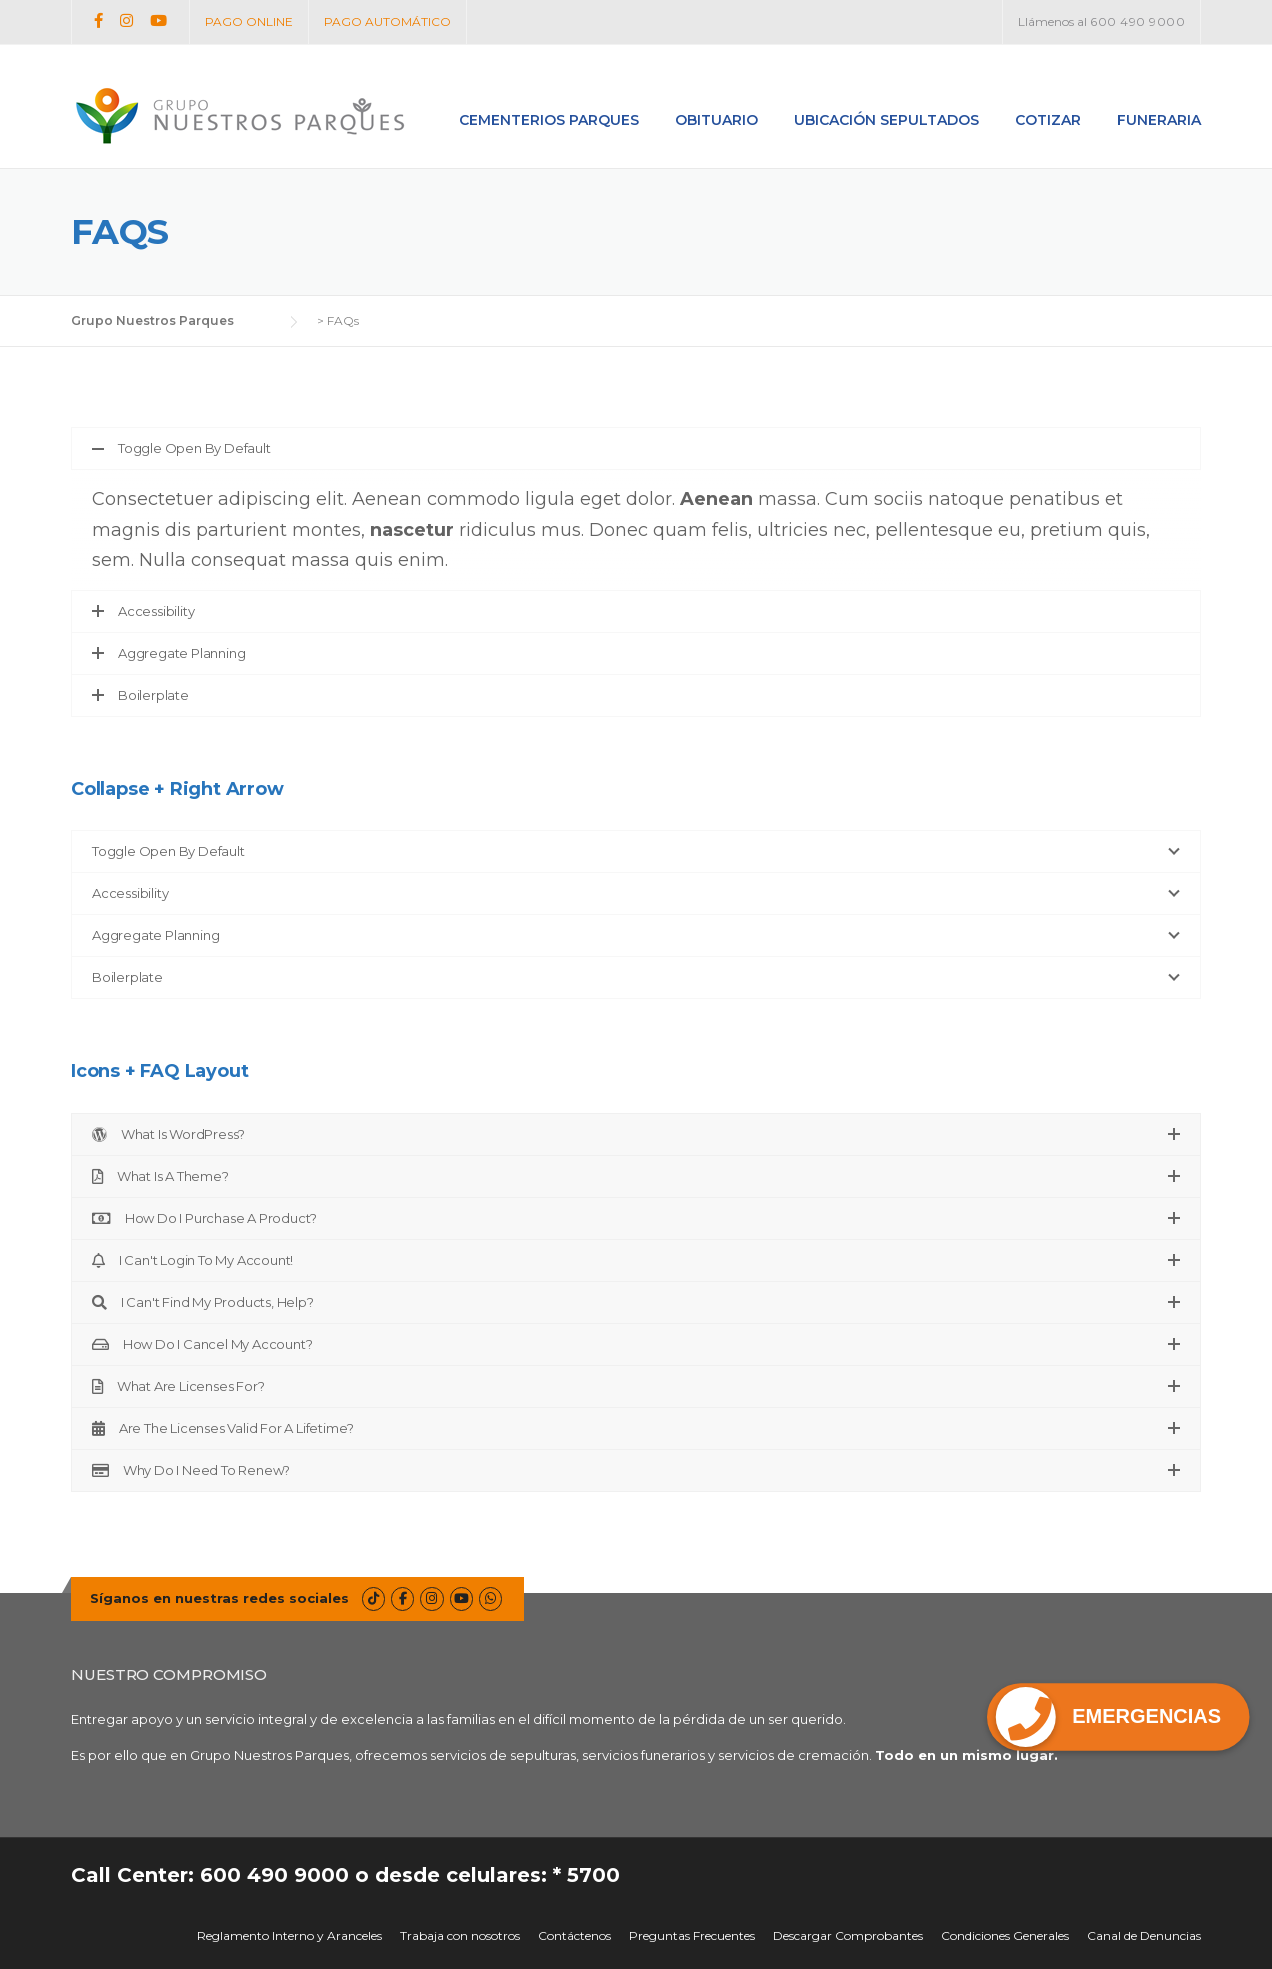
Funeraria (1159, 120)
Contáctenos (574, 1936)
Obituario (716, 120)
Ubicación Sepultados (886, 120)
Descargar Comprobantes (848, 1936)
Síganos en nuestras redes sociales (219, 1598)
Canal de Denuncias (1144, 1936)
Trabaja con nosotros (460, 1936)
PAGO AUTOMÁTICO (387, 21)
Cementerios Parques (549, 120)
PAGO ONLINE (249, 21)
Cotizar (1048, 120)
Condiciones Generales (1005, 1936)
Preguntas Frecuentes (692, 1936)
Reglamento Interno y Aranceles (289, 1936)
